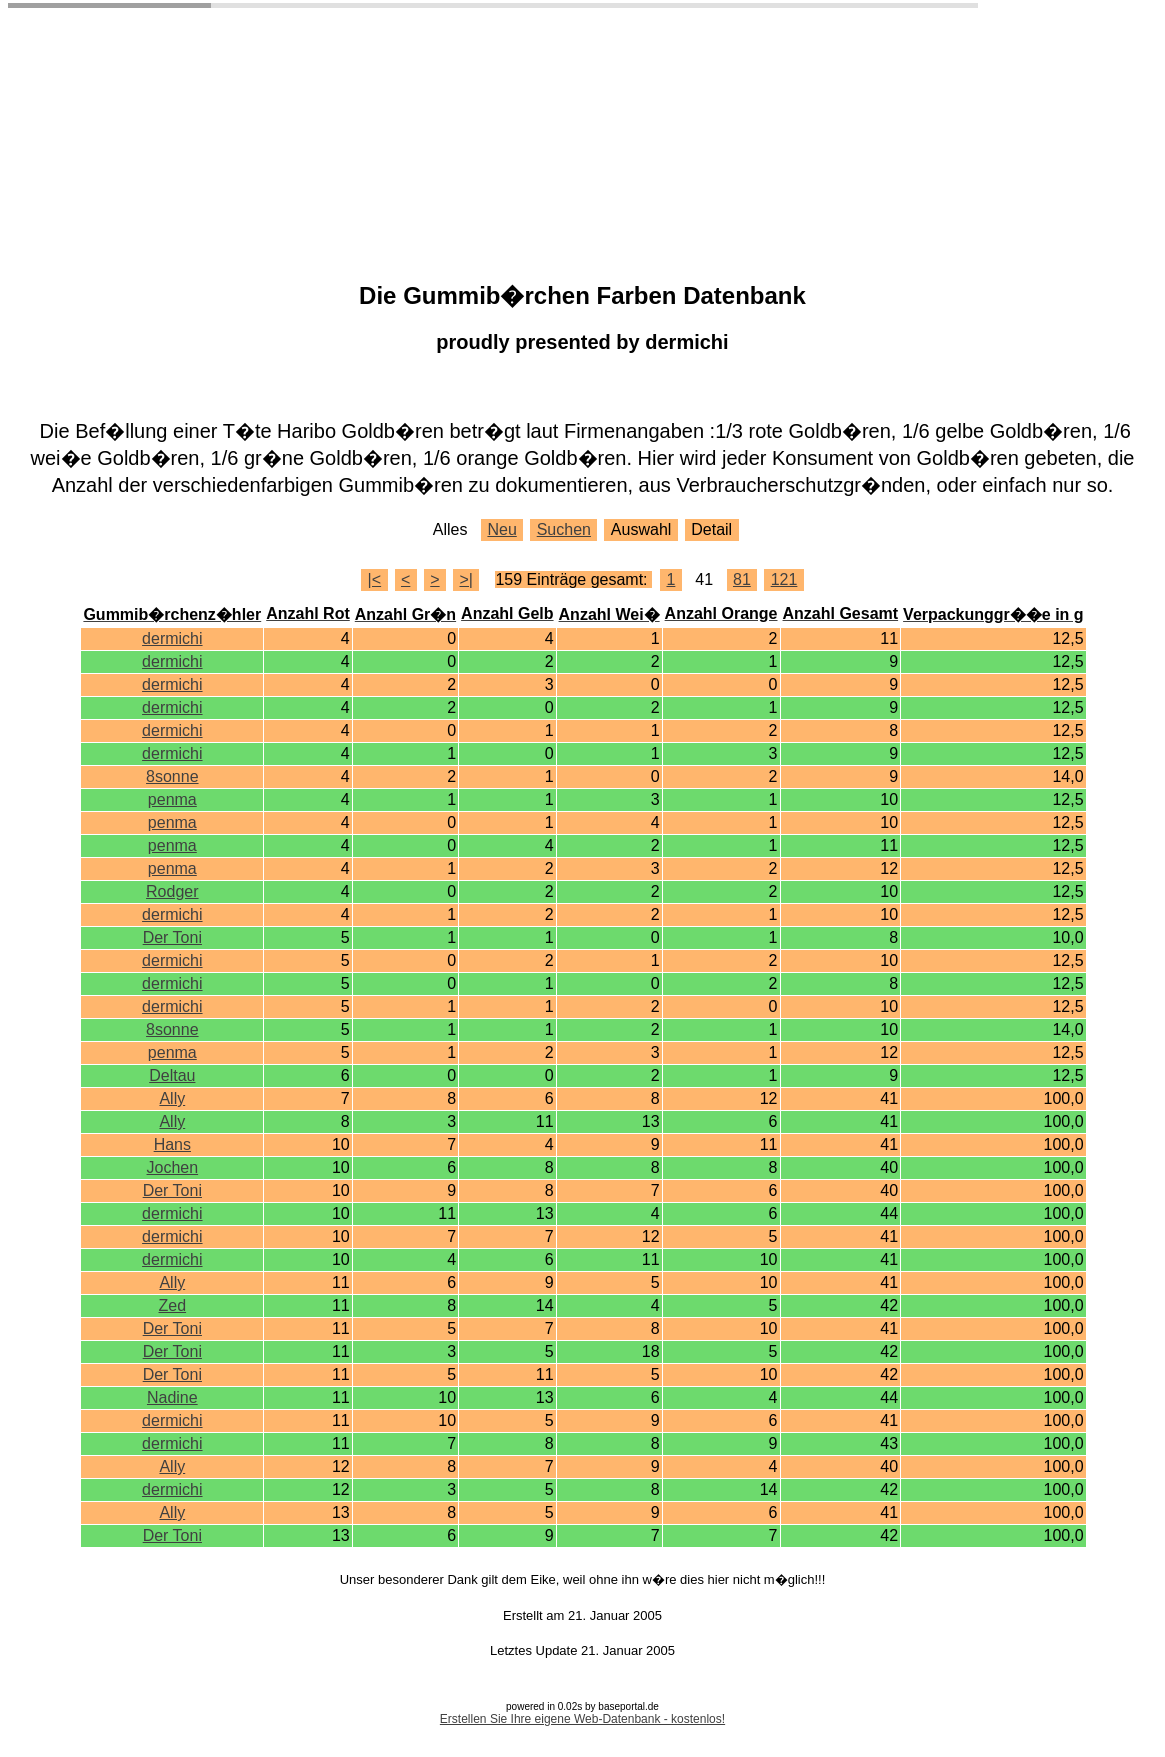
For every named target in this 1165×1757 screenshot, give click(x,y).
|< (375, 579)
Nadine (172, 1397)
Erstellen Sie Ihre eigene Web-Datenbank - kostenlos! (582, 1719)
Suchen (564, 529)
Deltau (172, 1075)
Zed (173, 1305)
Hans (172, 1144)
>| (467, 579)
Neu (501, 529)
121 (784, 579)
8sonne (172, 776)
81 (742, 579)
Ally (172, 1098)
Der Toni (172, 937)
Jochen (173, 1167)
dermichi (172, 638)
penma (172, 799)
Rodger (172, 891)
